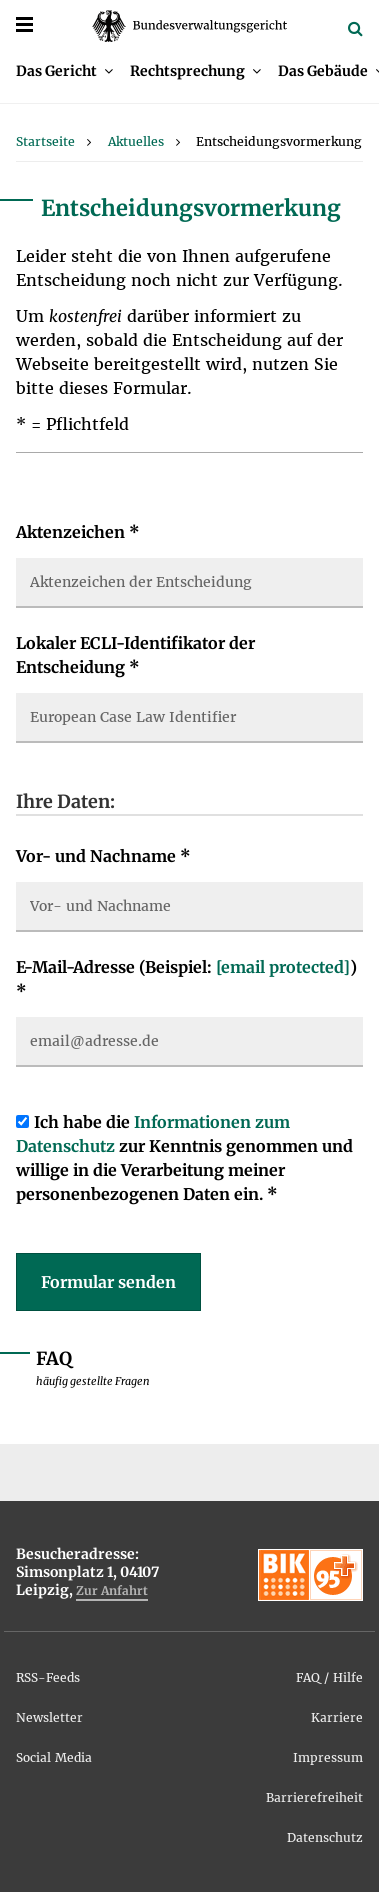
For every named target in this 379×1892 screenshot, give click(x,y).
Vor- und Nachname (103, 856)
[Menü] (24, 24)
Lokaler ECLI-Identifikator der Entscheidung (135, 655)
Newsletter (49, 1717)
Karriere (337, 1717)
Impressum (328, 1757)
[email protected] (283, 967)
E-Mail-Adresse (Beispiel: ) (186, 979)
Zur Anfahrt (112, 1590)
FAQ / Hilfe (329, 1677)
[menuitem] (64, 71)
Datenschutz (325, 1837)
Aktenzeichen (78, 532)
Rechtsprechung (187, 71)
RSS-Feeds (48, 1677)
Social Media (54, 1757)
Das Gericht (56, 71)
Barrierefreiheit (314, 1797)
